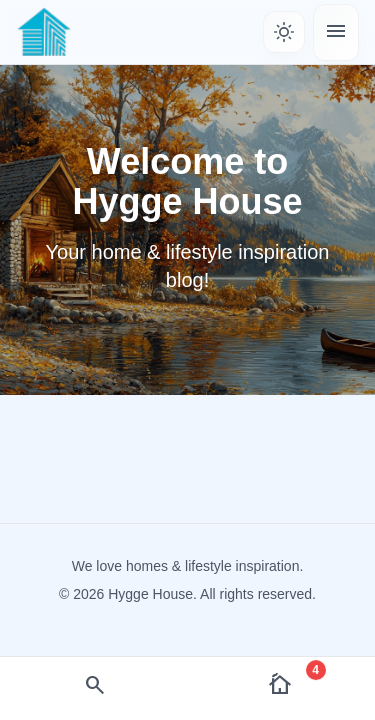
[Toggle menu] (336, 32)
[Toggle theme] (284, 32)
